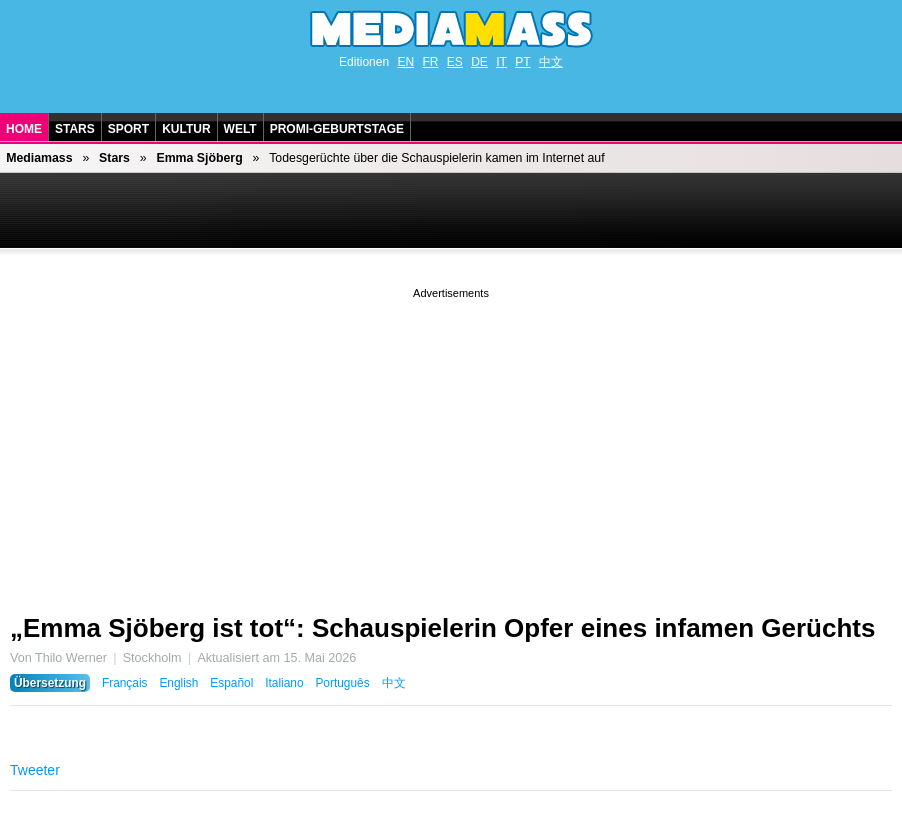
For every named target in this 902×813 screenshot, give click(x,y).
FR (430, 62)
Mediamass (39, 158)
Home (24, 129)
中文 (551, 62)
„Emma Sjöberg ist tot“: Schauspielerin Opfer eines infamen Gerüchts (442, 628)
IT (501, 62)
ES (455, 62)
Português (342, 683)
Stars (75, 129)
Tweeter (35, 770)
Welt (240, 129)
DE (479, 62)
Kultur (186, 129)
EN (405, 62)
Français (125, 683)
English (178, 683)
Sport (128, 129)
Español (231, 683)
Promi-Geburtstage (337, 129)
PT (522, 62)
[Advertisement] (451, 443)
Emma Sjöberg (199, 158)
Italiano (284, 683)
